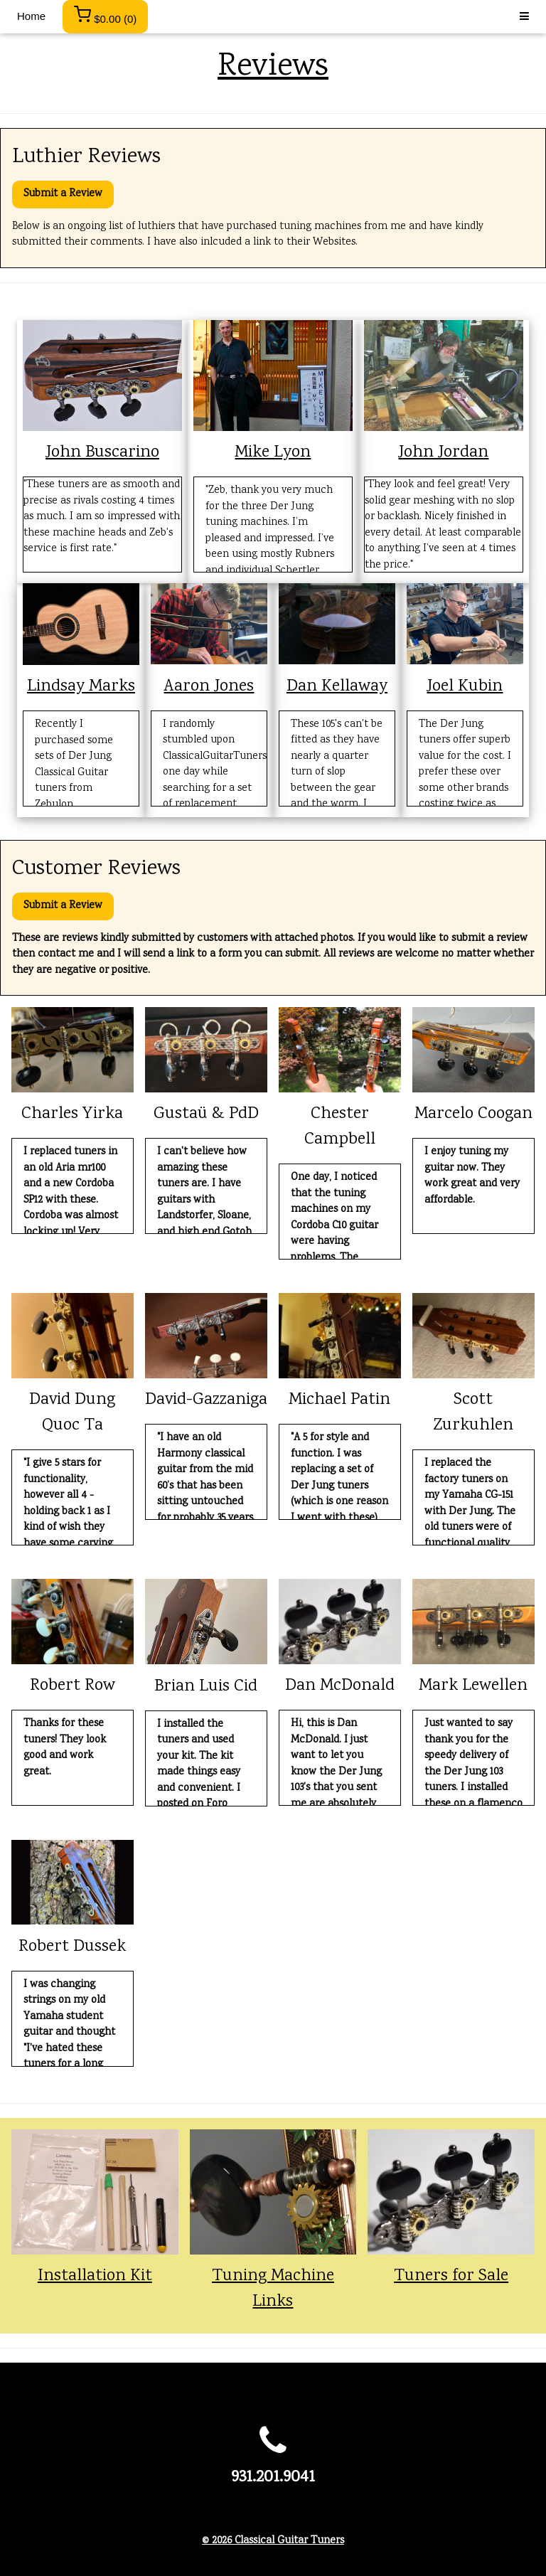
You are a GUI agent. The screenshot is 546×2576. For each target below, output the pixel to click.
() (105, 15)
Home (31, 16)
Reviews (273, 67)
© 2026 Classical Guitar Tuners (273, 2541)
